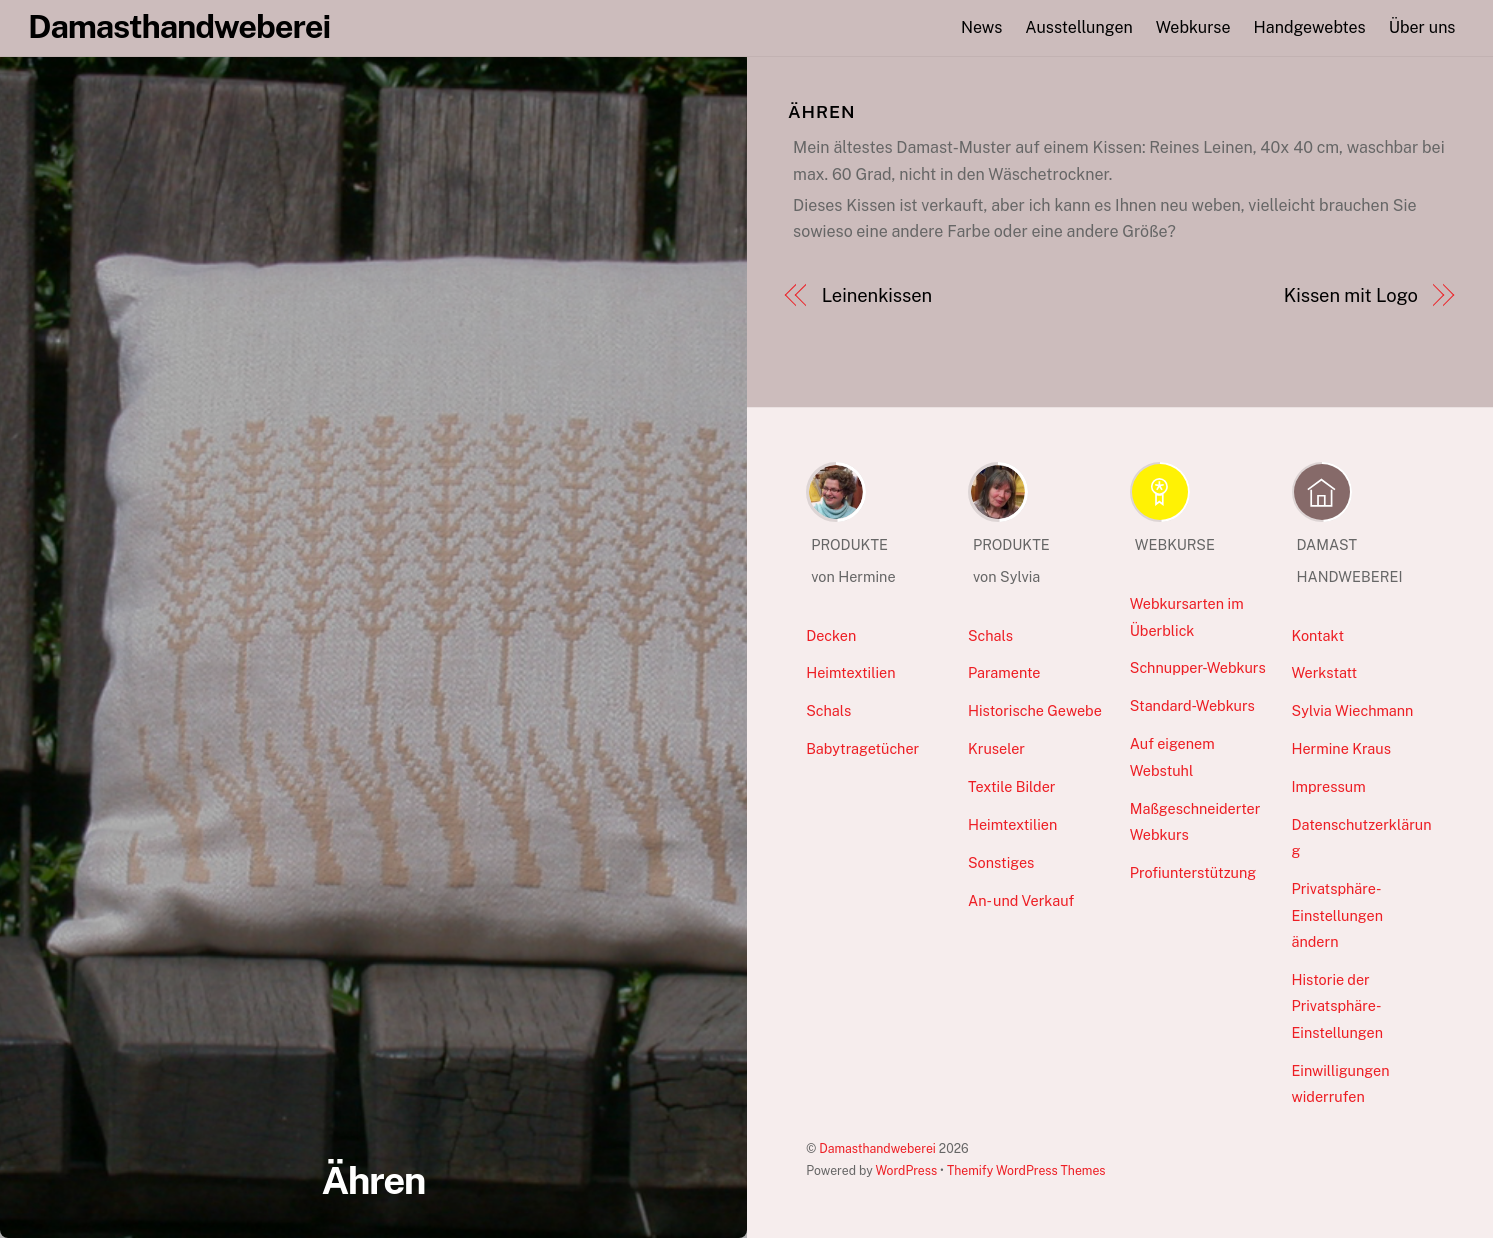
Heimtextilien (850, 672)
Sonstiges (1001, 862)
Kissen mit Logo (1351, 295)
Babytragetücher (862, 748)
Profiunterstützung (1193, 872)
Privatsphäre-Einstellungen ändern (1338, 915)
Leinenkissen (877, 295)
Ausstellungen (1078, 27)
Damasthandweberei (877, 1148)
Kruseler (996, 748)
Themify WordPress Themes (1026, 1170)
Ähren (373, 1180)
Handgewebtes (1310, 27)
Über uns (1422, 27)
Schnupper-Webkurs (1198, 667)
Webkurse (1193, 27)
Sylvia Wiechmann (1353, 710)
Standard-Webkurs (1192, 705)
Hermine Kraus (1341, 748)
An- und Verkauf (1021, 900)
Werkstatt (1325, 672)
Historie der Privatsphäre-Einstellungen (1338, 1006)
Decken (831, 635)
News (981, 27)
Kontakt (1318, 635)
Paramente (1004, 672)
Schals (828, 710)
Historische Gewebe (1035, 710)
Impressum (1329, 786)
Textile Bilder (1011, 786)
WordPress (906, 1170)
